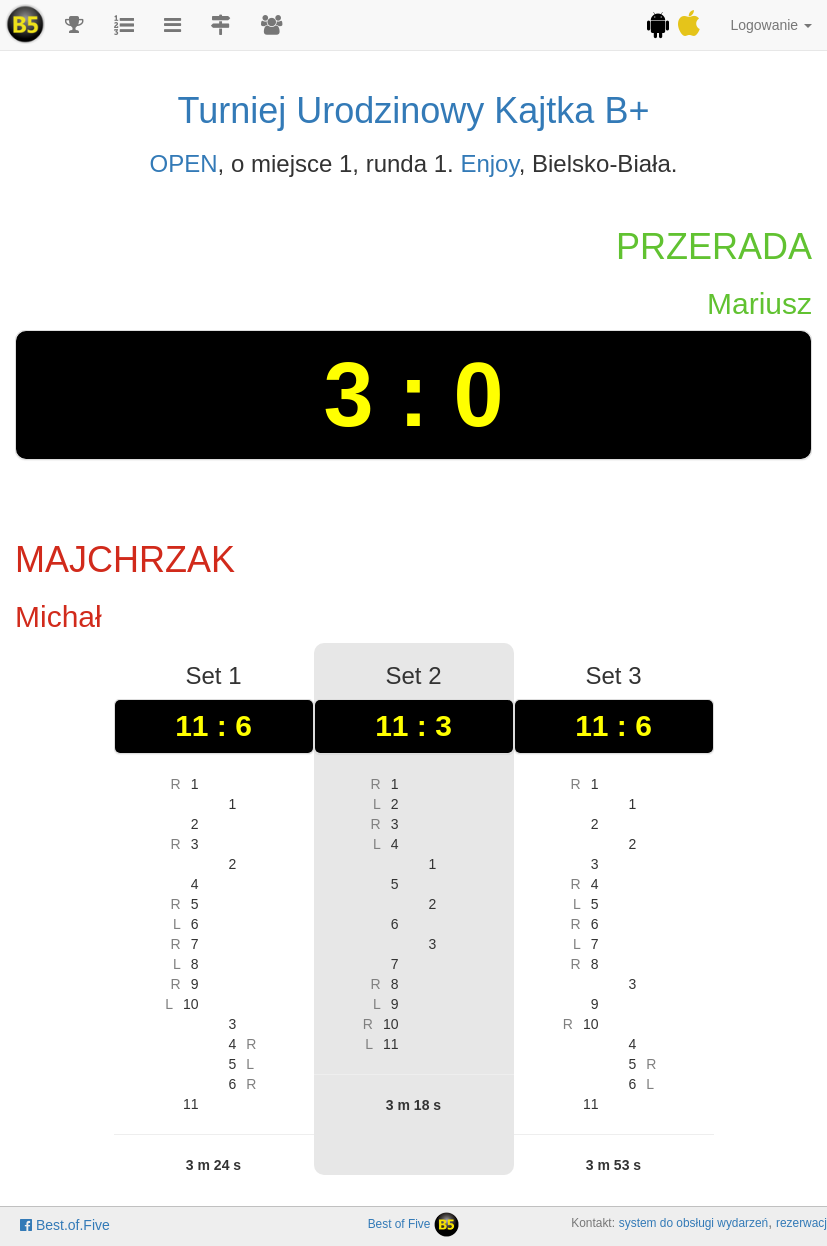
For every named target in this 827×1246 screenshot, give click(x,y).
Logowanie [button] (771, 25)
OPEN (184, 163)
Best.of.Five (65, 1225)
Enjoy (489, 163)
